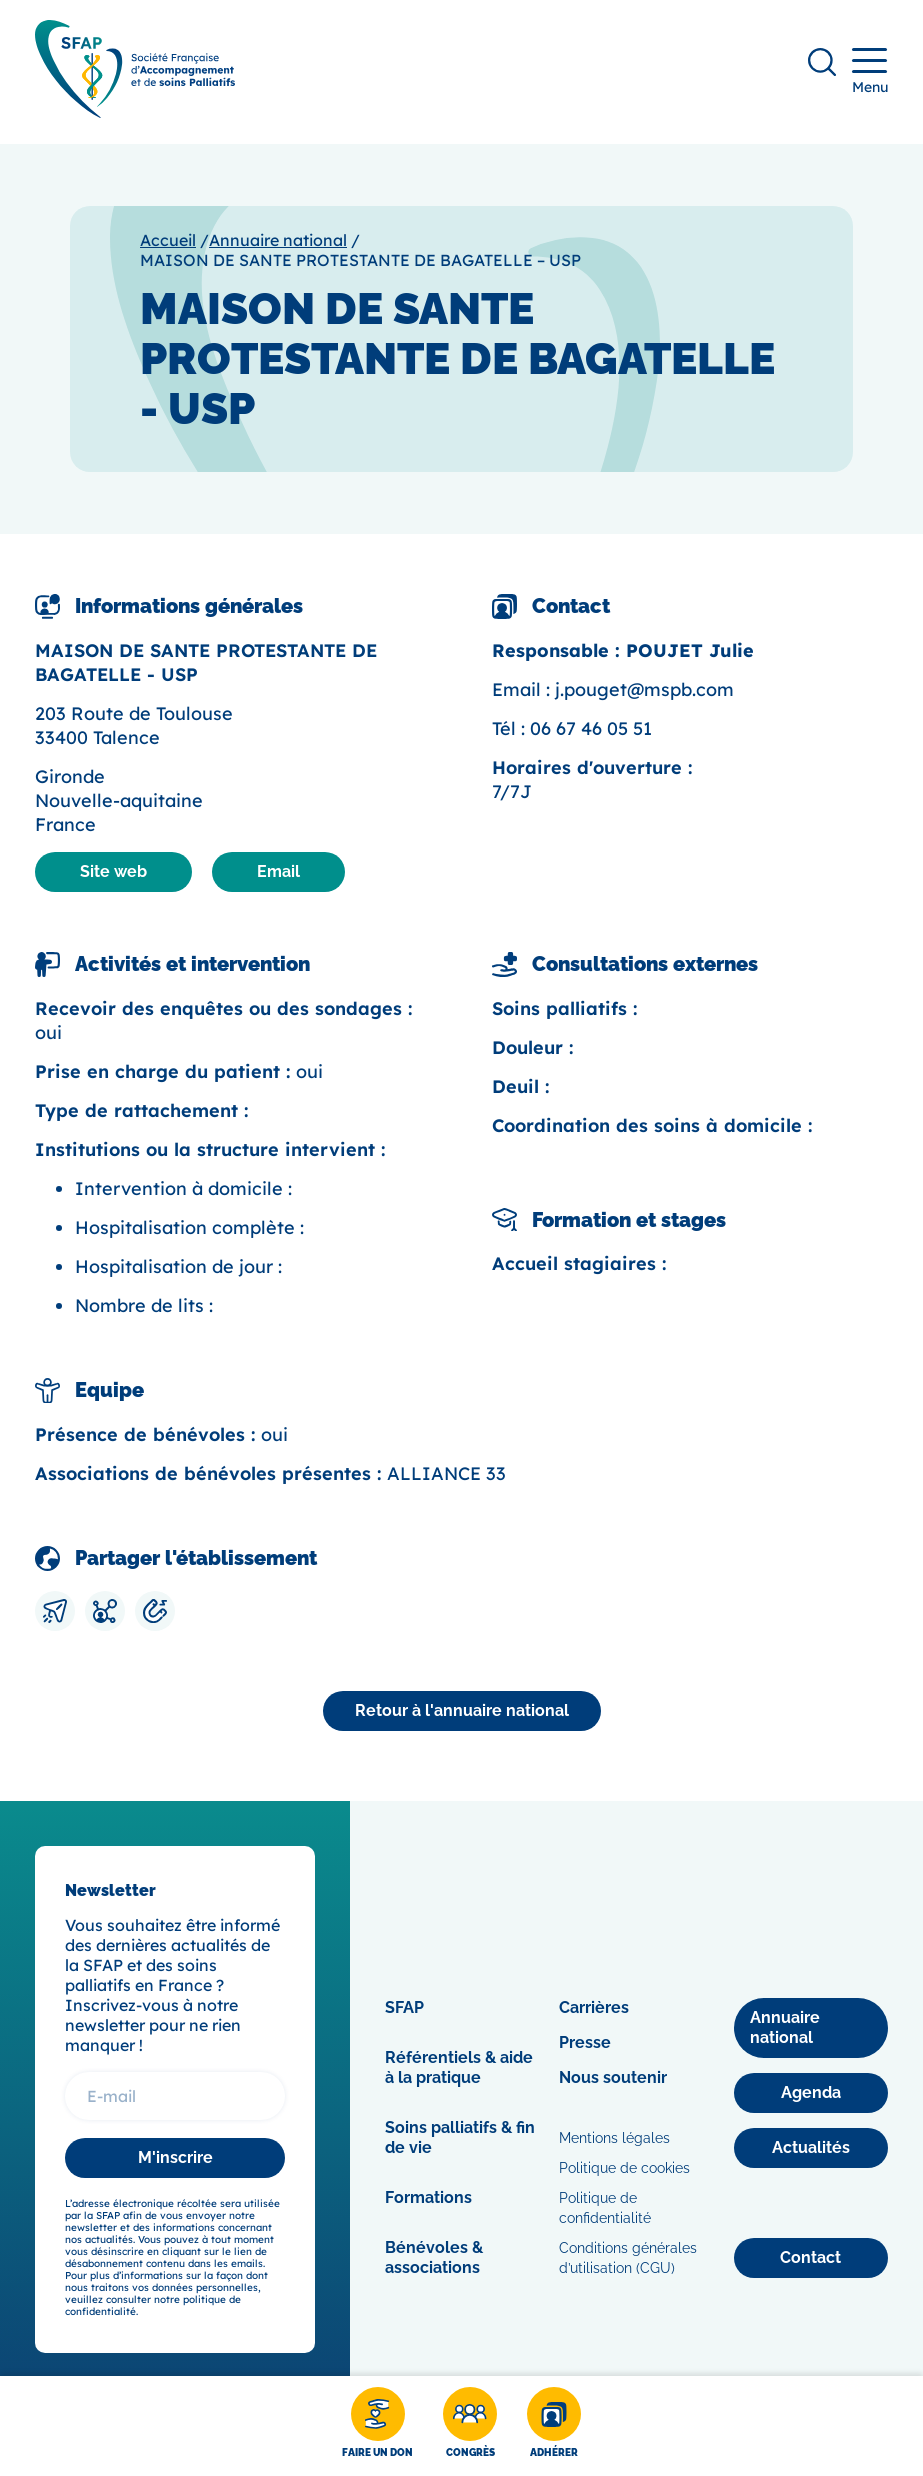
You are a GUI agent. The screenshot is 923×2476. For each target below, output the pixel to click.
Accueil (168, 240)
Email (278, 871)
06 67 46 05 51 (591, 728)
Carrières (594, 2007)
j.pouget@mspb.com (644, 689)
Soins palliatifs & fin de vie (460, 2137)
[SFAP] (135, 111)
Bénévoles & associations (434, 2257)
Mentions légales (614, 2138)
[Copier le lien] (155, 1611)
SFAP (404, 2007)
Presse (585, 2042)
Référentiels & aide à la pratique (459, 2067)
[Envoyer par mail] (55, 1611)
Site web (113, 871)
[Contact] (811, 2258)
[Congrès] (470, 2426)
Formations (428, 2197)
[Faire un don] (377, 2426)
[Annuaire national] (462, 1711)
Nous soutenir (613, 2077)
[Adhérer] (554, 2426)
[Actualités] (811, 2148)
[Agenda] (811, 2093)
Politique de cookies (624, 2168)
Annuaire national (278, 240)
